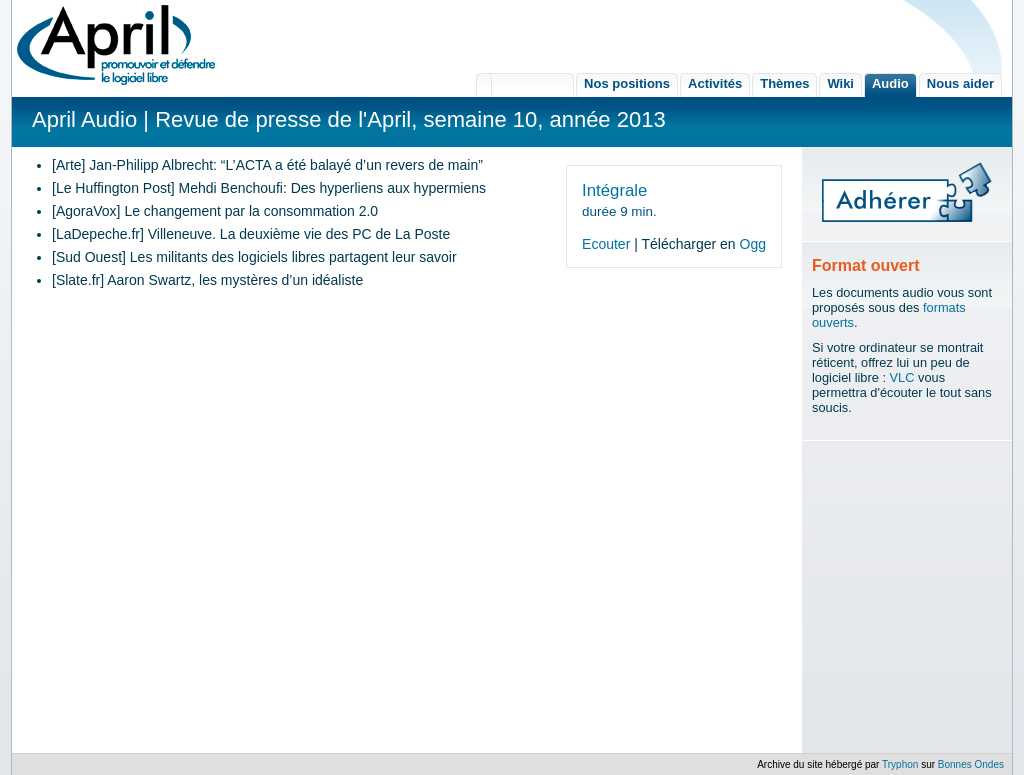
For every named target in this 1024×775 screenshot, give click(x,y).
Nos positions (627, 83)
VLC (902, 377)
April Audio (84, 119)
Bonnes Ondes (971, 764)
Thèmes (784, 83)
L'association (525, 85)
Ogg (753, 244)
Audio (890, 83)
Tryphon (900, 764)
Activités (715, 83)
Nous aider (960, 83)
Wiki (840, 83)
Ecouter (606, 244)
